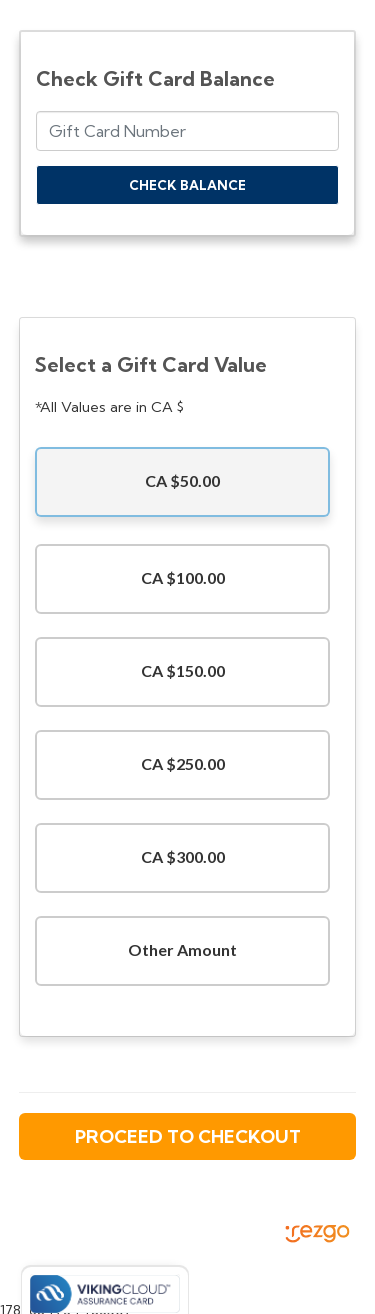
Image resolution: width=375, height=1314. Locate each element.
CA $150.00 (183, 670)
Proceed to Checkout (188, 1136)
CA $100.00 (183, 577)
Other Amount (182, 949)
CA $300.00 (183, 856)
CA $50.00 (182, 480)
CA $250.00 (183, 763)
